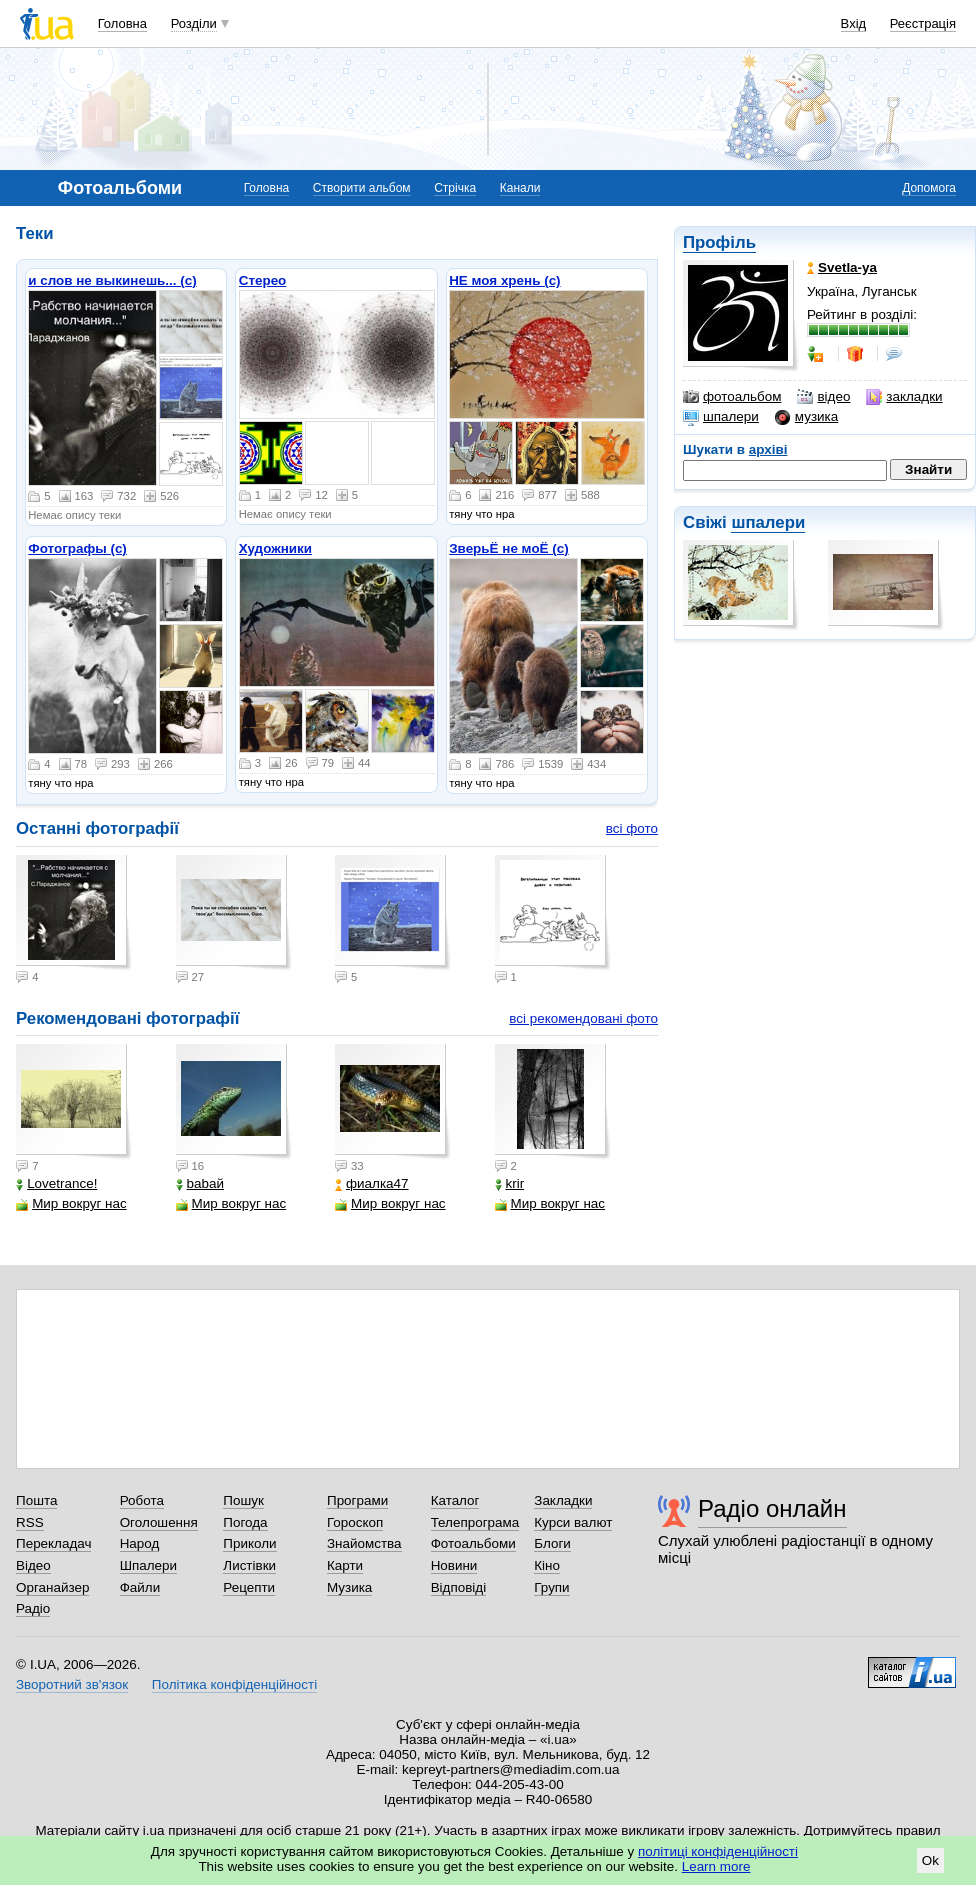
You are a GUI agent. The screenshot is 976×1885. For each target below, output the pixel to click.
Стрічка (455, 188)
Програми (357, 1500)
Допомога (929, 188)
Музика (349, 1587)
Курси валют (573, 1522)
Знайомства (364, 1543)
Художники (275, 548)
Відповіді (459, 1587)
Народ (140, 1543)
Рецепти (249, 1587)
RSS (30, 1522)
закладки (904, 397)
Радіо (33, 1608)
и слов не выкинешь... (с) (112, 280)
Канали (520, 188)
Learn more (716, 1866)
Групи (551, 1587)
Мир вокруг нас (71, 1203)
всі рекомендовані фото (583, 1018)
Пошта (36, 1500)
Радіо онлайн (772, 1508)
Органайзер (52, 1587)
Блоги (552, 1543)
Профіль (719, 242)
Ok (930, 1860)
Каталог (455, 1500)
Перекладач (53, 1543)
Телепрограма (475, 1522)
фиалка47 (371, 1183)
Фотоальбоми (473, 1543)
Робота (142, 1500)
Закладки (563, 1500)
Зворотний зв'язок (72, 1684)
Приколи (249, 1543)
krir (510, 1183)
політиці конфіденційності (718, 1851)
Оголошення (159, 1522)
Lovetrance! (56, 1183)
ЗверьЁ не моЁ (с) (509, 548)
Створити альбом (362, 188)
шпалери (721, 417)
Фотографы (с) (77, 548)
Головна (122, 23)
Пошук (243, 1500)
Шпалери (148, 1565)
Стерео (263, 280)
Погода (245, 1522)
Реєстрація (923, 23)
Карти (345, 1565)
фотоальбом (732, 397)
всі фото (632, 828)
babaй (200, 1183)
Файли (140, 1587)
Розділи (194, 23)
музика (806, 417)
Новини (454, 1565)
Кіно (547, 1565)
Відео (33, 1565)
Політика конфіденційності (234, 1684)
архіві (768, 449)
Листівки (249, 1565)
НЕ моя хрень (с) (504, 280)
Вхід (854, 23)
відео (823, 397)
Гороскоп (355, 1522)
